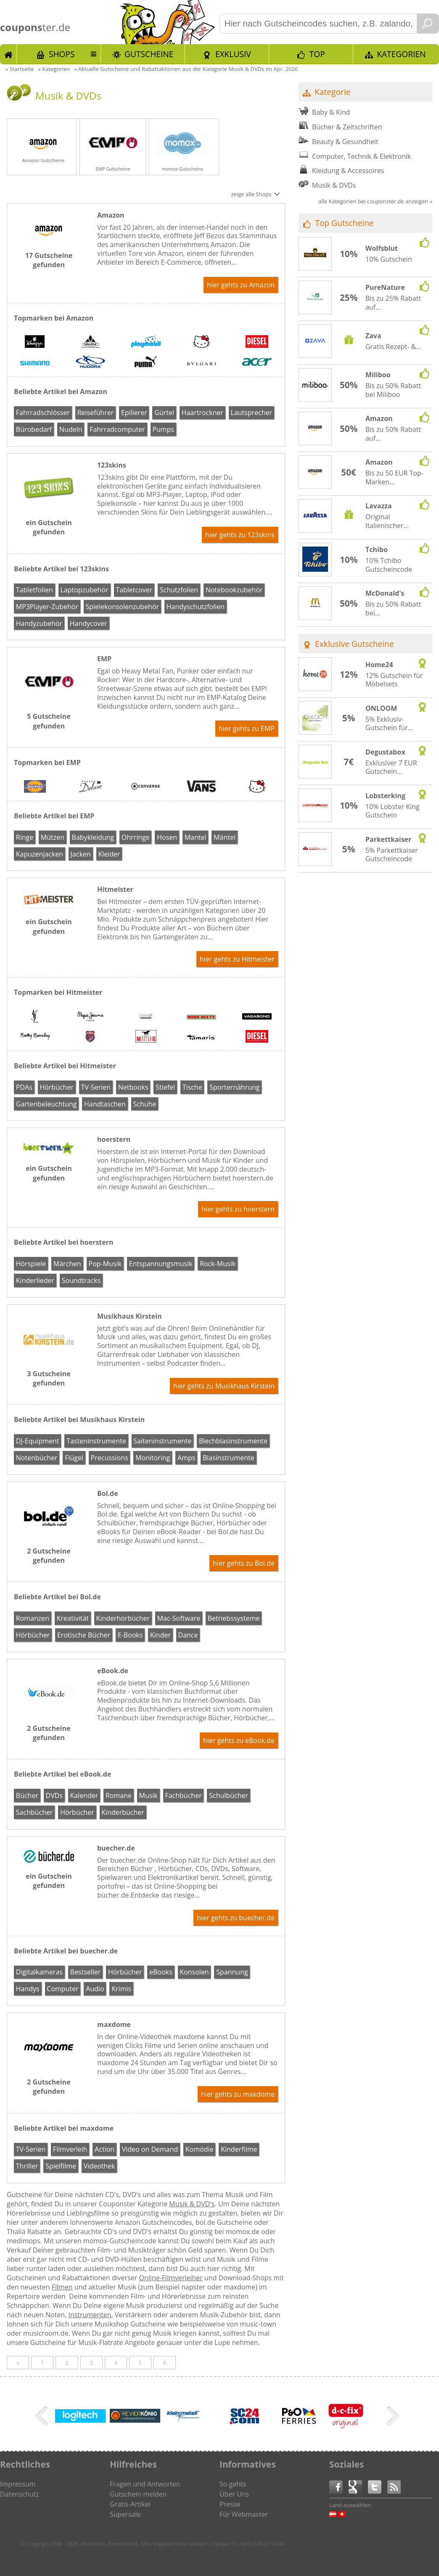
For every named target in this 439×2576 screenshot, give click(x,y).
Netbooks (133, 1087)
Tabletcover (134, 589)
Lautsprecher (251, 412)
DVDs (54, 1795)
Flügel (74, 1457)
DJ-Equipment (37, 1441)
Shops (62, 54)
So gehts (233, 2484)
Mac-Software (178, 1618)
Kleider (109, 854)
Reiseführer (95, 412)
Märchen (67, 1263)
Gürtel (164, 412)
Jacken (81, 854)
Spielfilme (60, 2166)
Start (8, 53)
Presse (230, 2504)
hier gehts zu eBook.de (239, 1740)
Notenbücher (37, 1457)
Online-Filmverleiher (171, 2277)
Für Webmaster (244, 2514)
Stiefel (165, 1087)
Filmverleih (70, 2149)
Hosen (167, 837)
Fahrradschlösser (43, 412)
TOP (317, 54)
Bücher (27, 1795)
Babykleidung (93, 837)
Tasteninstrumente (96, 1441)
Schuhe (144, 1104)
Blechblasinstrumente (233, 1441)
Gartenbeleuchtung (46, 1104)
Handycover (88, 623)
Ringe (24, 837)
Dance (188, 1635)
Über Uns (234, 2494)
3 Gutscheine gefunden (48, 1378)
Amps (186, 1457)
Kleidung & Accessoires (348, 170)
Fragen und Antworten (145, 2484)
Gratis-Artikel (130, 2504)
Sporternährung (234, 1087)
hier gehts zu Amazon (241, 284)
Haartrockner (202, 412)
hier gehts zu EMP (247, 728)
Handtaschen (105, 1104)
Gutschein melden (138, 2494)
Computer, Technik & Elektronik (361, 156)
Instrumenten (89, 2314)
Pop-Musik (105, 1263)
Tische (192, 1087)
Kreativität (73, 1618)
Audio (95, 1988)
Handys (28, 1988)
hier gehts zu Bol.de (244, 1563)
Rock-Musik (217, 1263)
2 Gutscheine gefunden (48, 1555)
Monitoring (152, 1457)
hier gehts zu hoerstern (238, 1209)
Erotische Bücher (83, 1635)
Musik (148, 1795)
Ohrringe (136, 837)
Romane (119, 1795)
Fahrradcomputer (117, 429)
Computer (62, 1988)
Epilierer (134, 412)
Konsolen (194, 1972)
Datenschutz (19, 2494)
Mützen (52, 837)
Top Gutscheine (344, 223)
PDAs (24, 1087)
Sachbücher (34, 1812)
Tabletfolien (34, 589)
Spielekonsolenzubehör (122, 606)
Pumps (163, 429)
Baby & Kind (331, 112)
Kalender (84, 1795)
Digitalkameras (39, 1972)
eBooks (160, 1972)
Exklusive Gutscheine (354, 643)
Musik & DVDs (334, 185)
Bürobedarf (34, 429)
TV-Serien (96, 1087)
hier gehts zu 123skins (240, 534)
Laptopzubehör (84, 589)
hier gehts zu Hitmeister (237, 959)
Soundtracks (81, 1280)
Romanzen (32, 1618)
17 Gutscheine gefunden (49, 260)
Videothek (99, 2166)
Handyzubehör (39, 623)
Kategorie (332, 91)
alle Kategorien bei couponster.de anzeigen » (375, 201)
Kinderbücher (122, 1812)
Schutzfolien (179, 589)
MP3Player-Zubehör (47, 606)
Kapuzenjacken (39, 854)
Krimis (121, 1988)
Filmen (62, 2287)
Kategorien (401, 54)
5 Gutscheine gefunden (48, 721)
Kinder (160, 1635)
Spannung (232, 1972)
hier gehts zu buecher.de (236, 1917)
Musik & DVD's (191, 2203)
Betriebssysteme (234, 1618)
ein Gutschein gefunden (49, 527)
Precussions (109, 1457)
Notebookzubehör (234, 589)
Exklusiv (233, 54)
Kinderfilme (239, 2149)
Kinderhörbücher (123, 1618)
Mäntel (224, 837)
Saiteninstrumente (162, 1441)
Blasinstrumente (228, 1457)
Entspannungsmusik (161, 1263)
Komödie (199, 2149)
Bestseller (85, 1972)
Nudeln (70, 429)
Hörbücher (57, 1087)
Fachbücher (183, 1795)
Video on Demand (150, 2149)
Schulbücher (228, 1795)
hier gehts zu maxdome (238, 2094)
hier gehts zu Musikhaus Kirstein (224, 1386)
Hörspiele (31, 1263)
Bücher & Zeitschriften (347, 126)
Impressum (17, 2484)
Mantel (195, 837)
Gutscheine (148, 54)
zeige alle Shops (251, 194)
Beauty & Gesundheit (345, 141)
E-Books (130, 1635)
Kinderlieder (35, 1280)
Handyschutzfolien (196, 606)
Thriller (27, 2166)
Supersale (125, 2514)
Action (104, 2149)
